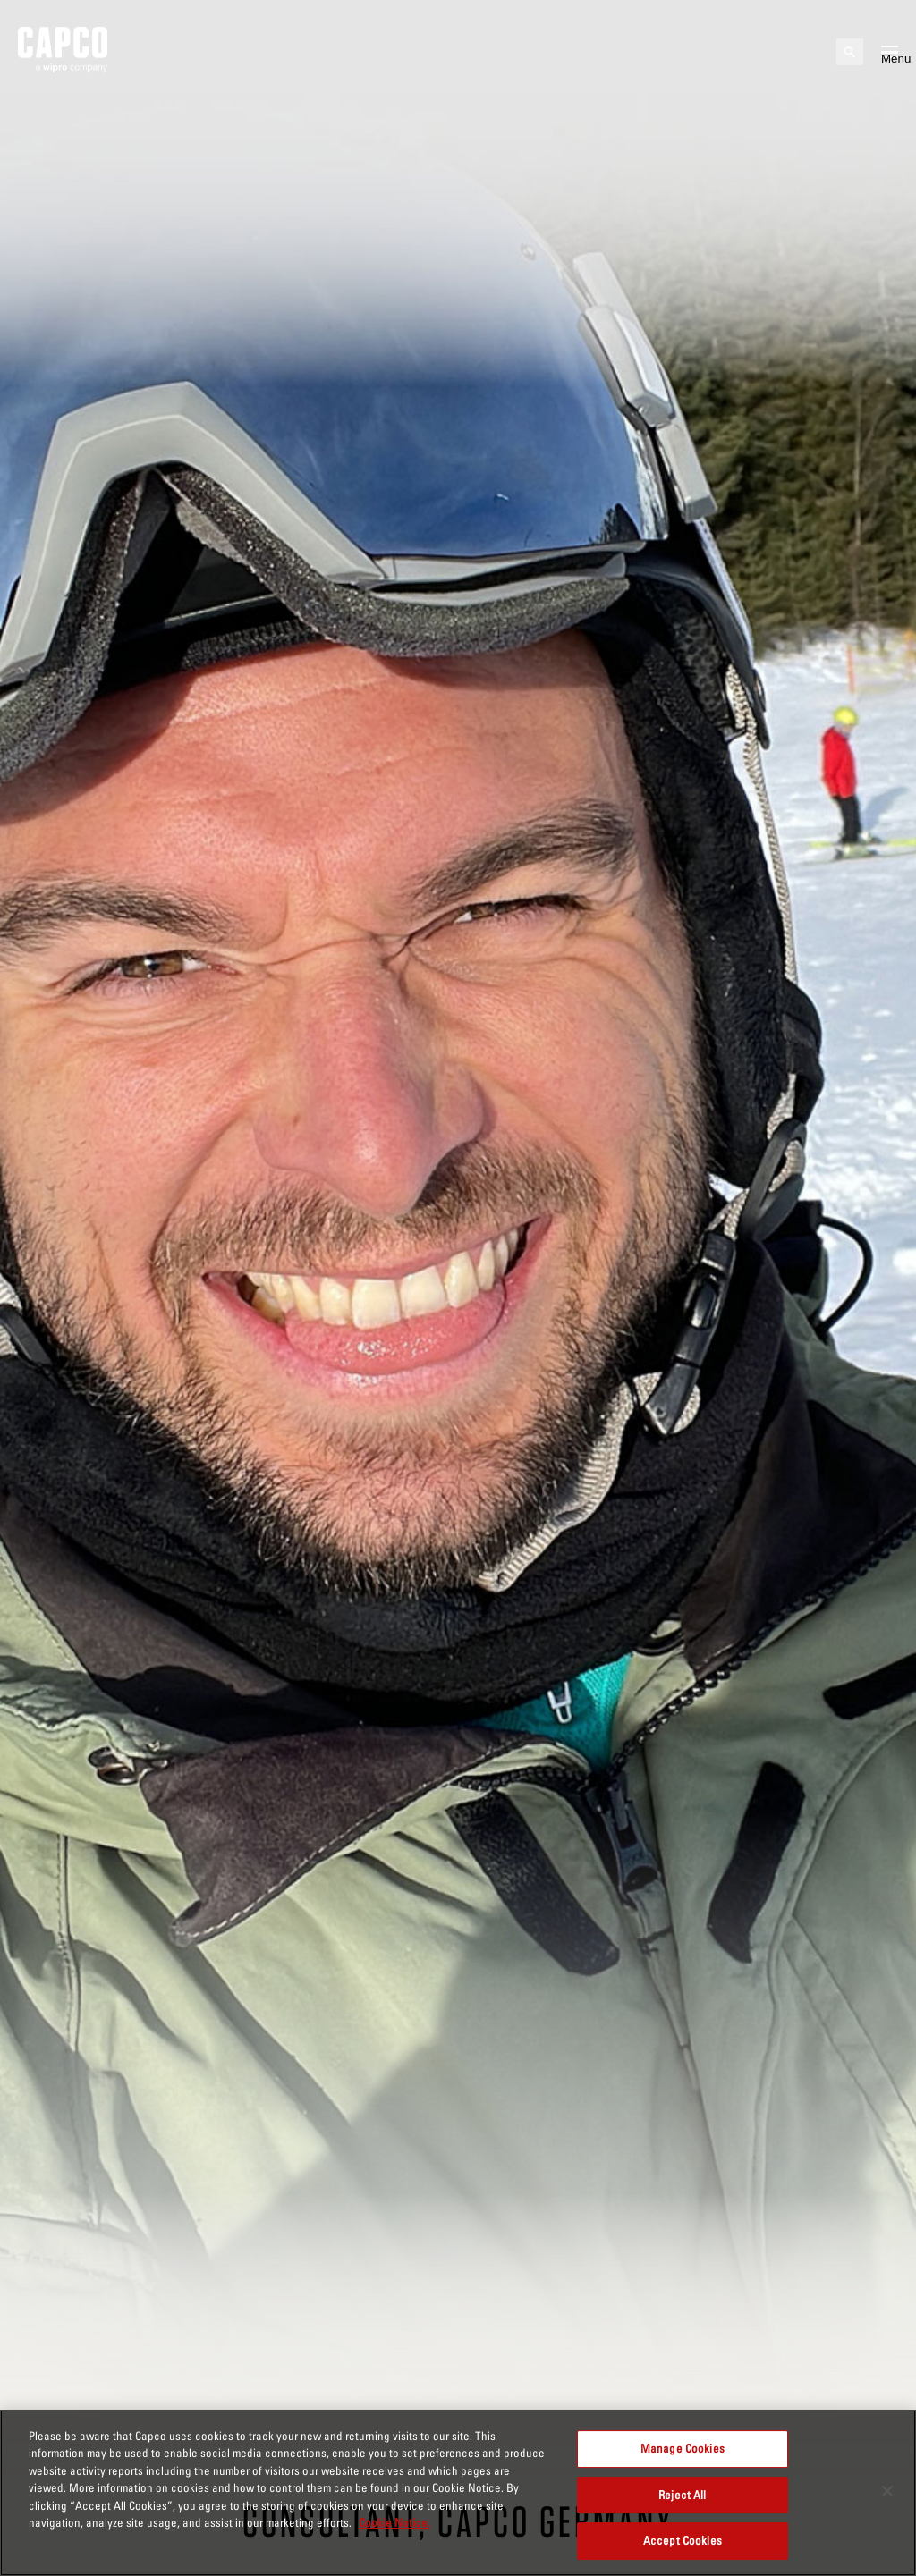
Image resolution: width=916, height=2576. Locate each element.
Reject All (682, 2494)
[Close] (887, 2491)
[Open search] (849, 51)
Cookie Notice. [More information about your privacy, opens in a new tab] (394, 2522)
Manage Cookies (682, 2448)
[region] (458, 2493)
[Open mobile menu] (889, 52)
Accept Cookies (682, 2540)
